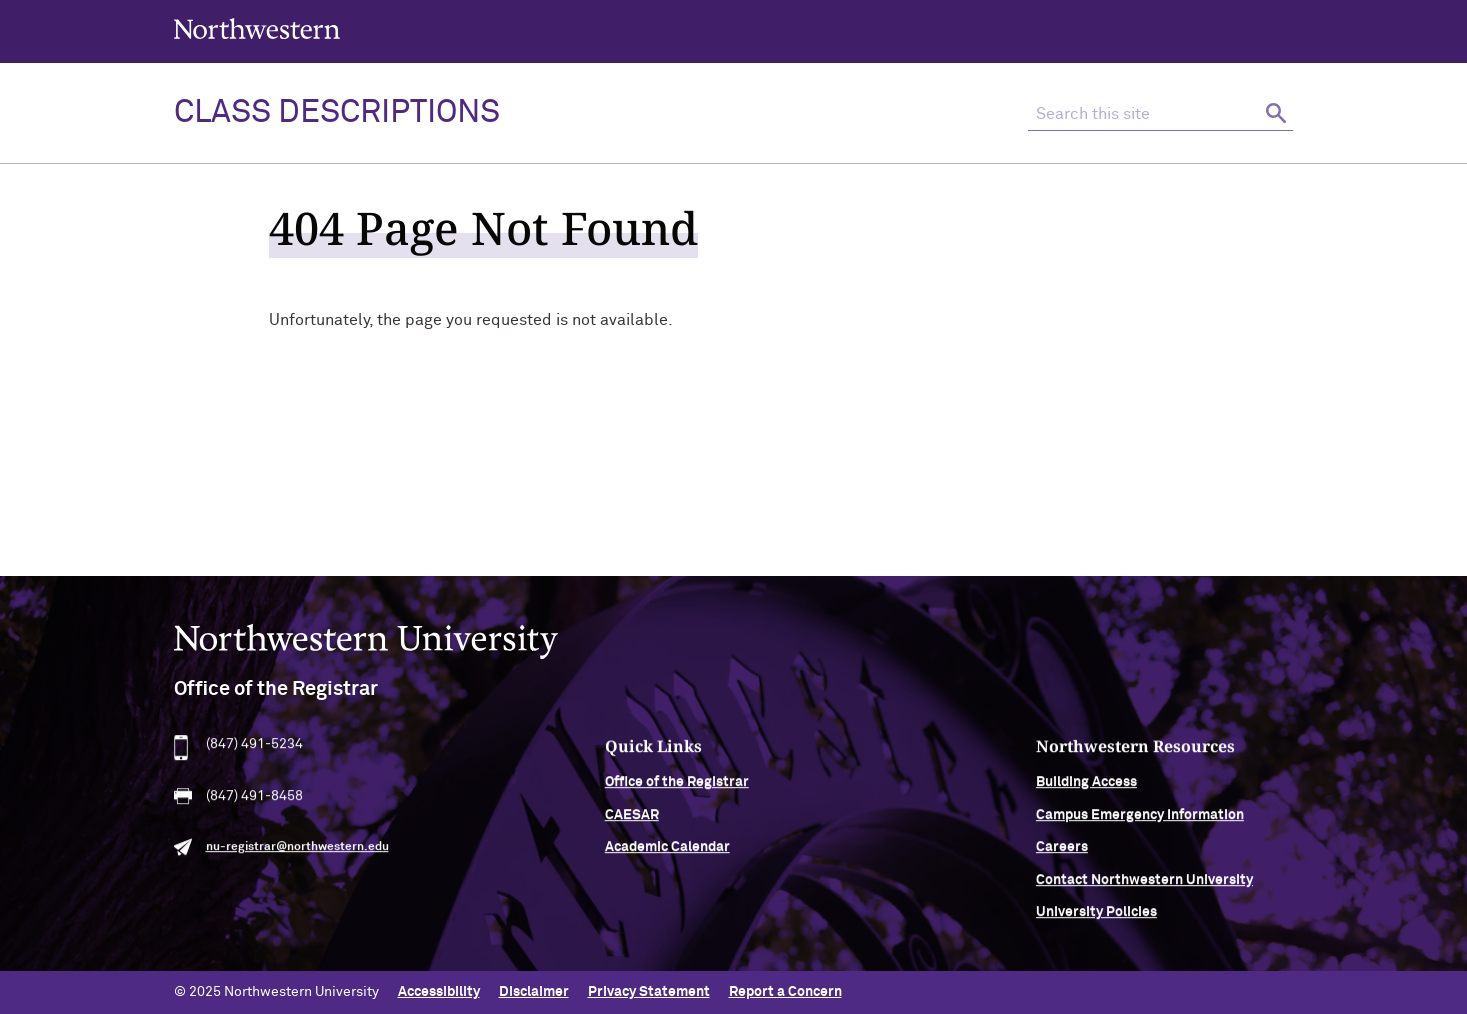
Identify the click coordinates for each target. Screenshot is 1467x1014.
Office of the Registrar (677, 789)
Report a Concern (785, 992)
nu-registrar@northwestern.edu (297, 854)
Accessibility (439, 992)
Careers (1062, 854)
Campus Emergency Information (1140, 821)
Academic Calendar (667, 854)
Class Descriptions (337, 113)
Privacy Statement (649, 992)
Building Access (1086, 789)
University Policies (1096, 918)
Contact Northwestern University (1144, 886)
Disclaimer (534, 992)
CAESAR (632, 821)
